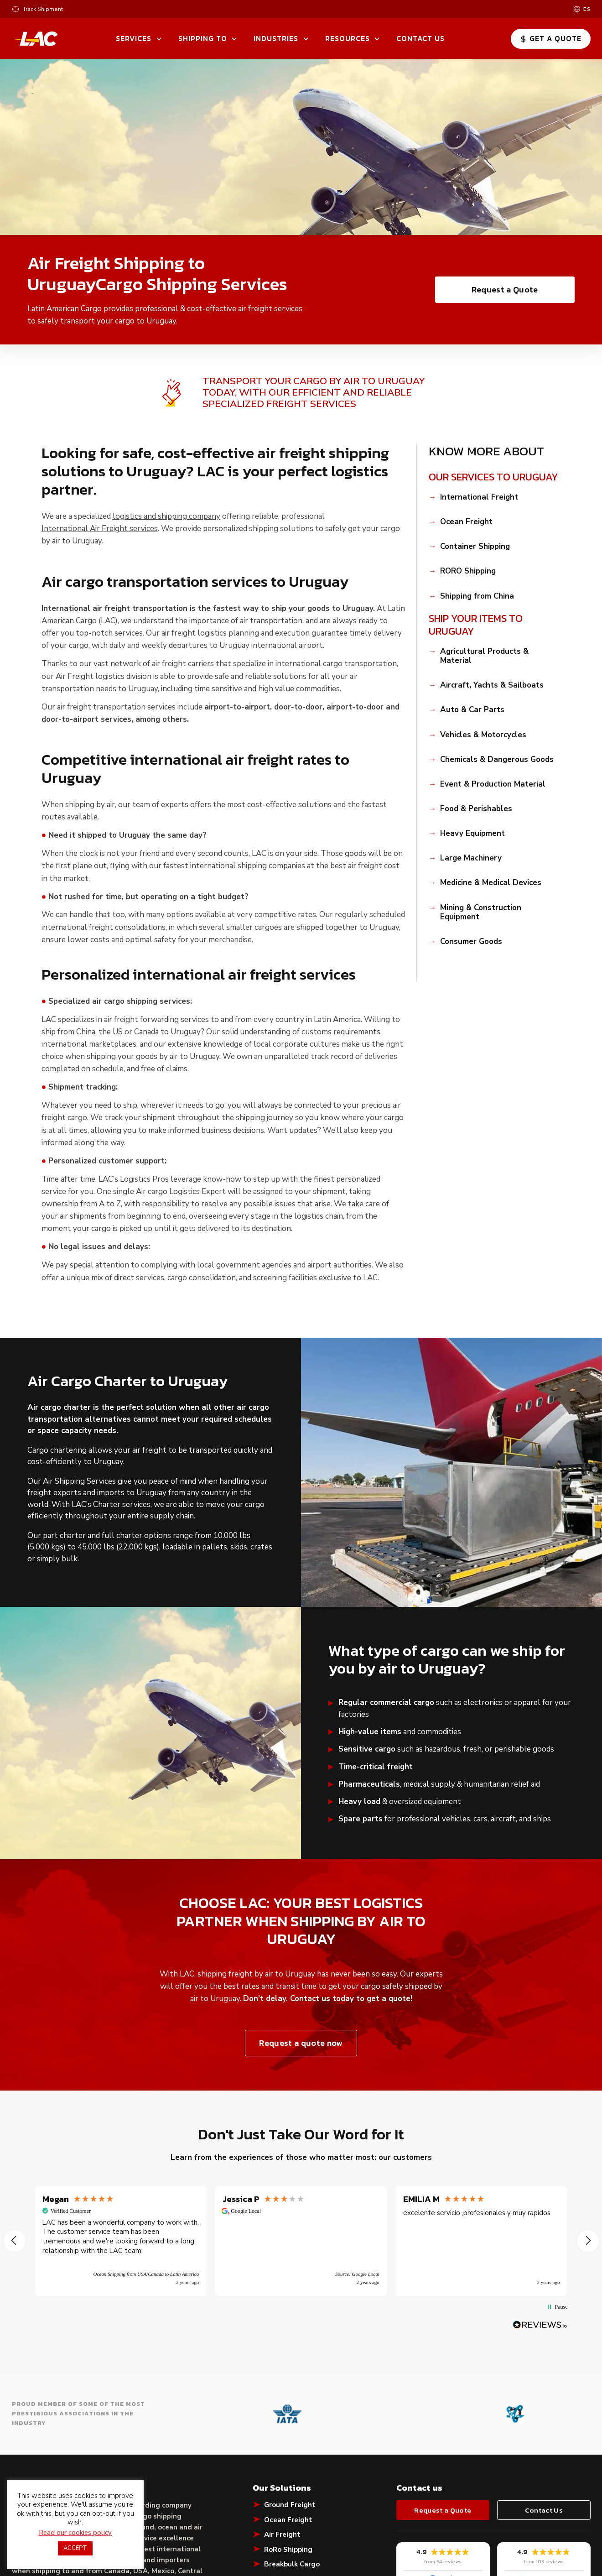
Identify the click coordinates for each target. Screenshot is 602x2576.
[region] (301, 2241)
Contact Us (420, 38)
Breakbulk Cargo (292, 2564)
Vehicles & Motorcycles (483, 735)
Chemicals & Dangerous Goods (497, 759)
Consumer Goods (471, 941)
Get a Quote (550, 38)
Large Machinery (471, 858)
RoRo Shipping (288, 2549)
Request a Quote (505, 289)
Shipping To (202, 38)
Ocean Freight (466, 522)
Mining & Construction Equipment (480, 912)
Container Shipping (475, 546)
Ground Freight (290, 2505)
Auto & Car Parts (472, 709)
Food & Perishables (476, 808)
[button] (15, 2241)
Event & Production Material (492, 784)
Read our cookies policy (75, 2533)
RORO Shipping (468, 571)
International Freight (479, 497)
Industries (276, 38)
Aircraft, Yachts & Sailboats (492, 685)
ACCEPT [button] (75, 2548)
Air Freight (282, 2534)
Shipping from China (477, 596)
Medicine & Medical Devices (490, 882)
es (587, 9)
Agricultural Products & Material (484, 656)
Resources (347, 38)
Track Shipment (43, 9)
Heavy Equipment (472, 833)
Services (133, 38)
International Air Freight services (100, 528)
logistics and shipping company (166, 516)
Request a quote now (301, 2043)
